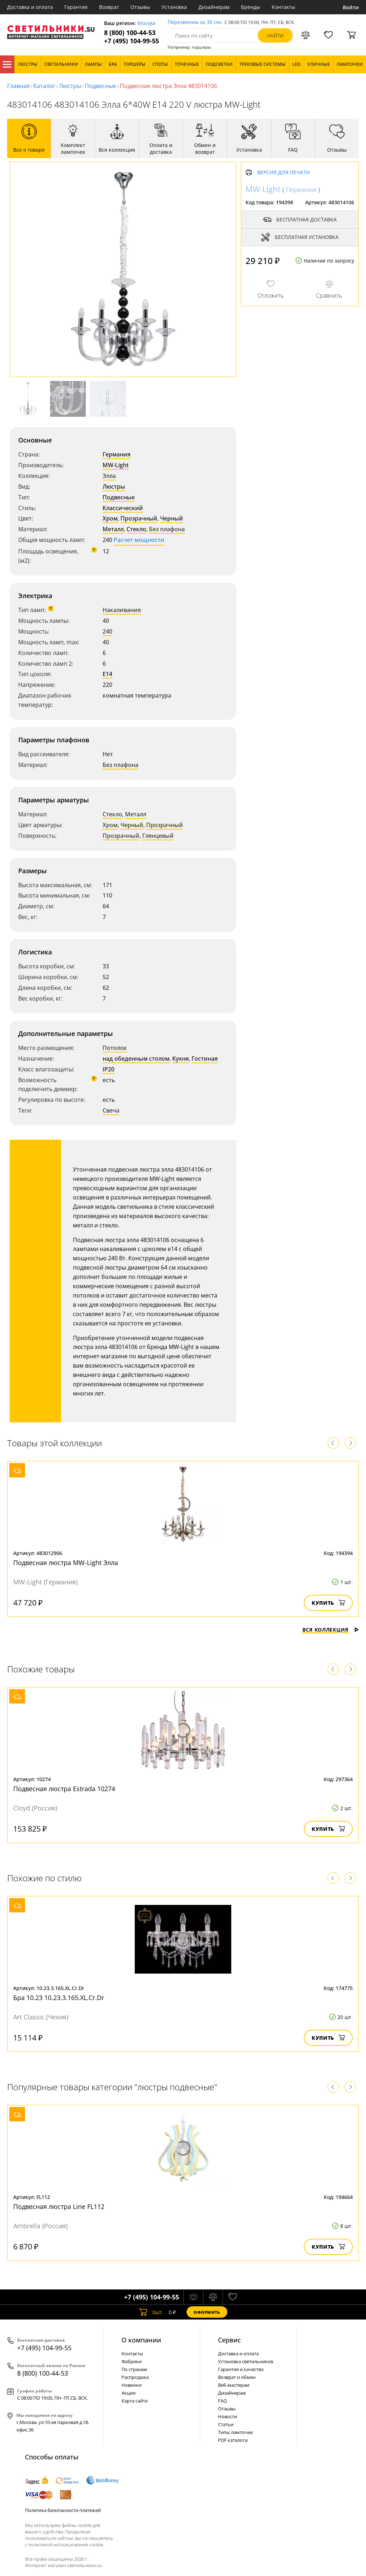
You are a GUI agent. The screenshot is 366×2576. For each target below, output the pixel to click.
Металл (113, 529)
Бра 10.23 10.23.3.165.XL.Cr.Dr (58, 1997)
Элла (109, 476)
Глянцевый (158, 836)
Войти (351, 7)
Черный (171, 518)
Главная (18, 86)
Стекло (136, 529)
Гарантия (76, 7)
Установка (174, 7)
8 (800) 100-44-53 (129, 33)
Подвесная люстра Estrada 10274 (64, 1788)
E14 (107, 674)
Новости (227, 2416)
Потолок (115, 1048)
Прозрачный (138, 518)
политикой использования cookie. (66, 2544)
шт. (151, 2312)
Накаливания (122, 610)
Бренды (250, 7)
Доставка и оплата (30, 7)
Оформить (207, 2312)
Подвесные (100, 86)
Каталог (7, 64)
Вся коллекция (330, 1629)
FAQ (222, 2400)
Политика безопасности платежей (63, 2510)
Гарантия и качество (241, 2369)
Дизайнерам (213, 7)
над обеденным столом (136, 1058)
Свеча (111, 1110)
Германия (116, 454)
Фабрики (132, 2361)
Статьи (225, 2424)
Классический (123, 508)
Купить (328, 1602)
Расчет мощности (139, 540)
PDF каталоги (233, 2440)
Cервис (229, 2340)
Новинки (132, 2385)
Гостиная (205, 1058)
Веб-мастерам (233, 2385)
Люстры (70, 86)
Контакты (283, 7)
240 (107, 631)
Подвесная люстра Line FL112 (58, 2206)
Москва (146, 23)
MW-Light (116, 465)
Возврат (109, 7)
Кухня (180, 1058)
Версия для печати (283, 173)
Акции (128, 2393)
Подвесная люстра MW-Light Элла (65, 1562)
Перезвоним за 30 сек (195, 22)
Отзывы (140, 7)
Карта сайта (135, 2400)
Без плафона (167, 529)
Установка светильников (245, 2361)
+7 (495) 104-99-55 (131, 41)
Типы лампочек (235, 2432)
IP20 (108, 1069)
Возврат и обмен (237, 2377)
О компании (141, 2340)
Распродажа (135, 2377)
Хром (110, 518)
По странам (134, 2369)
